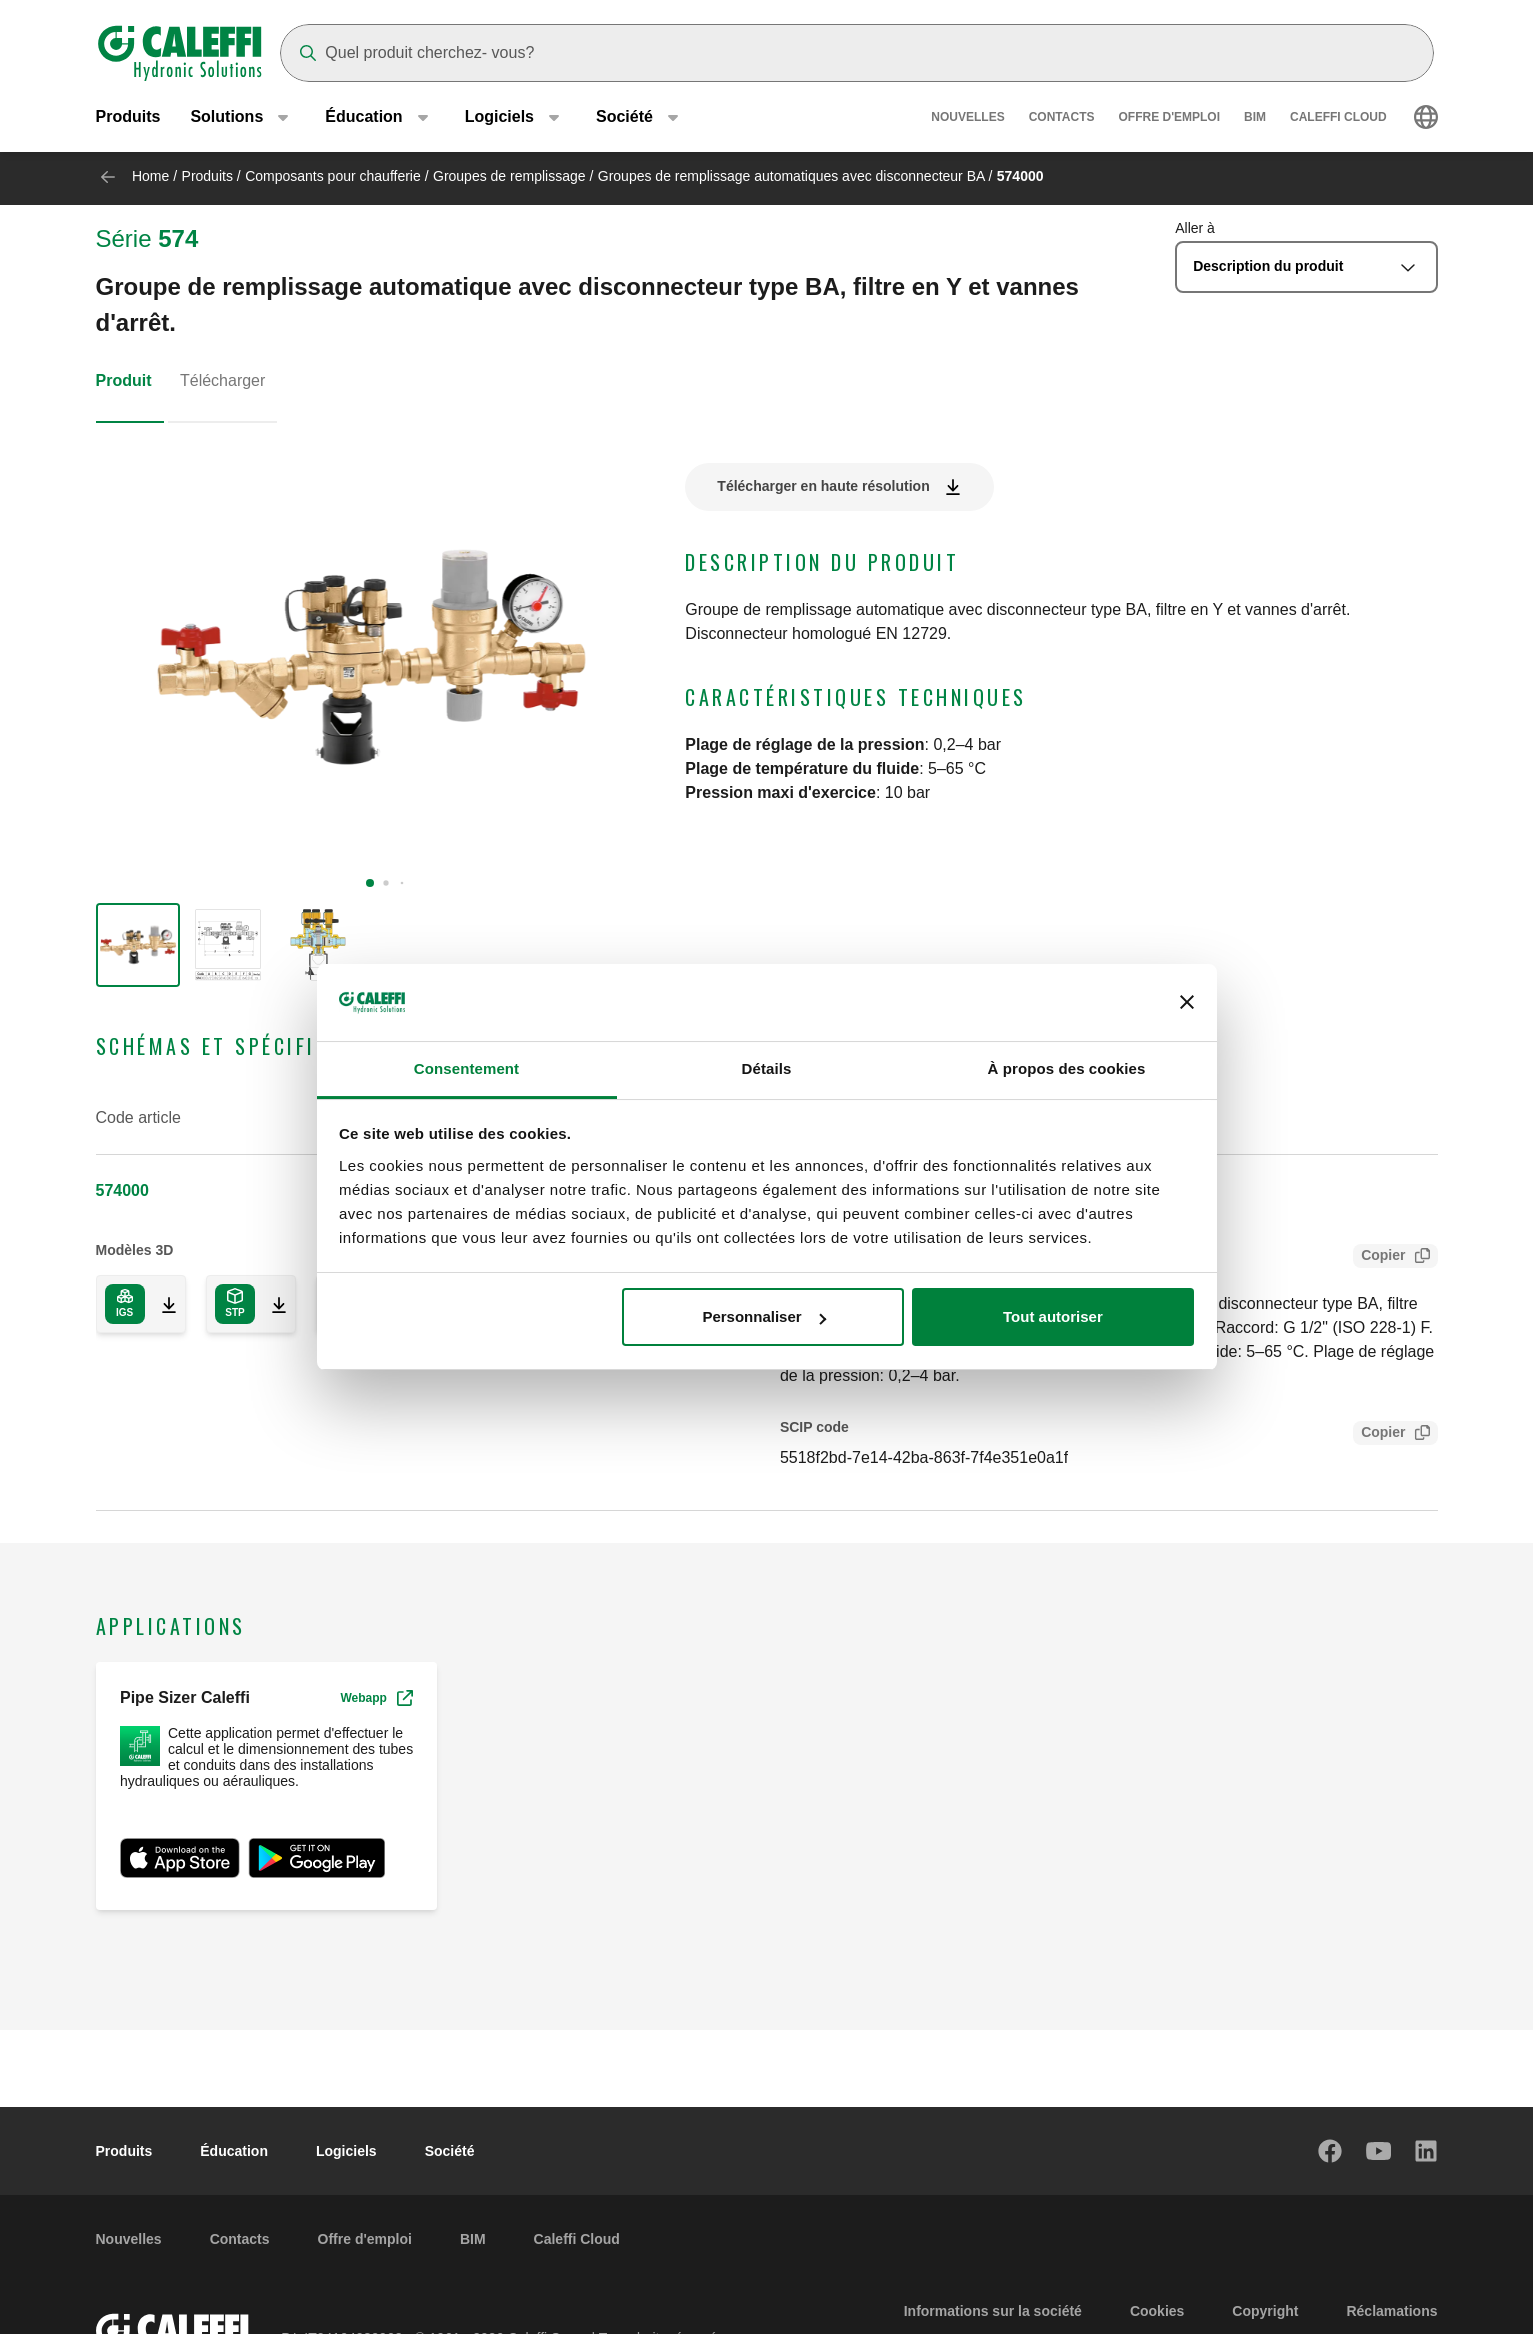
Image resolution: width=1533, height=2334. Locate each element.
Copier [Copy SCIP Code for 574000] (1379, 1434)
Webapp (376, 1698)
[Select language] (1426, 120)
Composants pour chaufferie (333, 176)
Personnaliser (763, 1316)
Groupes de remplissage (509, 176)
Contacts (1062, 120)
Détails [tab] (767, 1068)
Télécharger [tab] (222, 380)
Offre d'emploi (1169, 120)
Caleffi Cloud (1338, 120)
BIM (1255, 120)
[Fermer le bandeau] (1187, 1003)
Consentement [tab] (466, 1068)
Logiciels (346, 2151)
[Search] (857, 53)
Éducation (234, 2151)
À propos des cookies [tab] (1067, 1068)
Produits (128, 119)
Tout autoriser (1053, 1316)
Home (150, 176)
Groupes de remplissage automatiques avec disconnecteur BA (791, 176)
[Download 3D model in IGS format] (161, 1304)
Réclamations (1391, 2311)
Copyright (1265, 2311)
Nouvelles (967, 120)
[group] (138, 945)
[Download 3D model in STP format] (271, 1304)
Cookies (1157, 2311)
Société (450, 2151)
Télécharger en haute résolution (823, 486)
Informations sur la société (993, 2311)
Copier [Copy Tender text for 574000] (1379, 1257)
